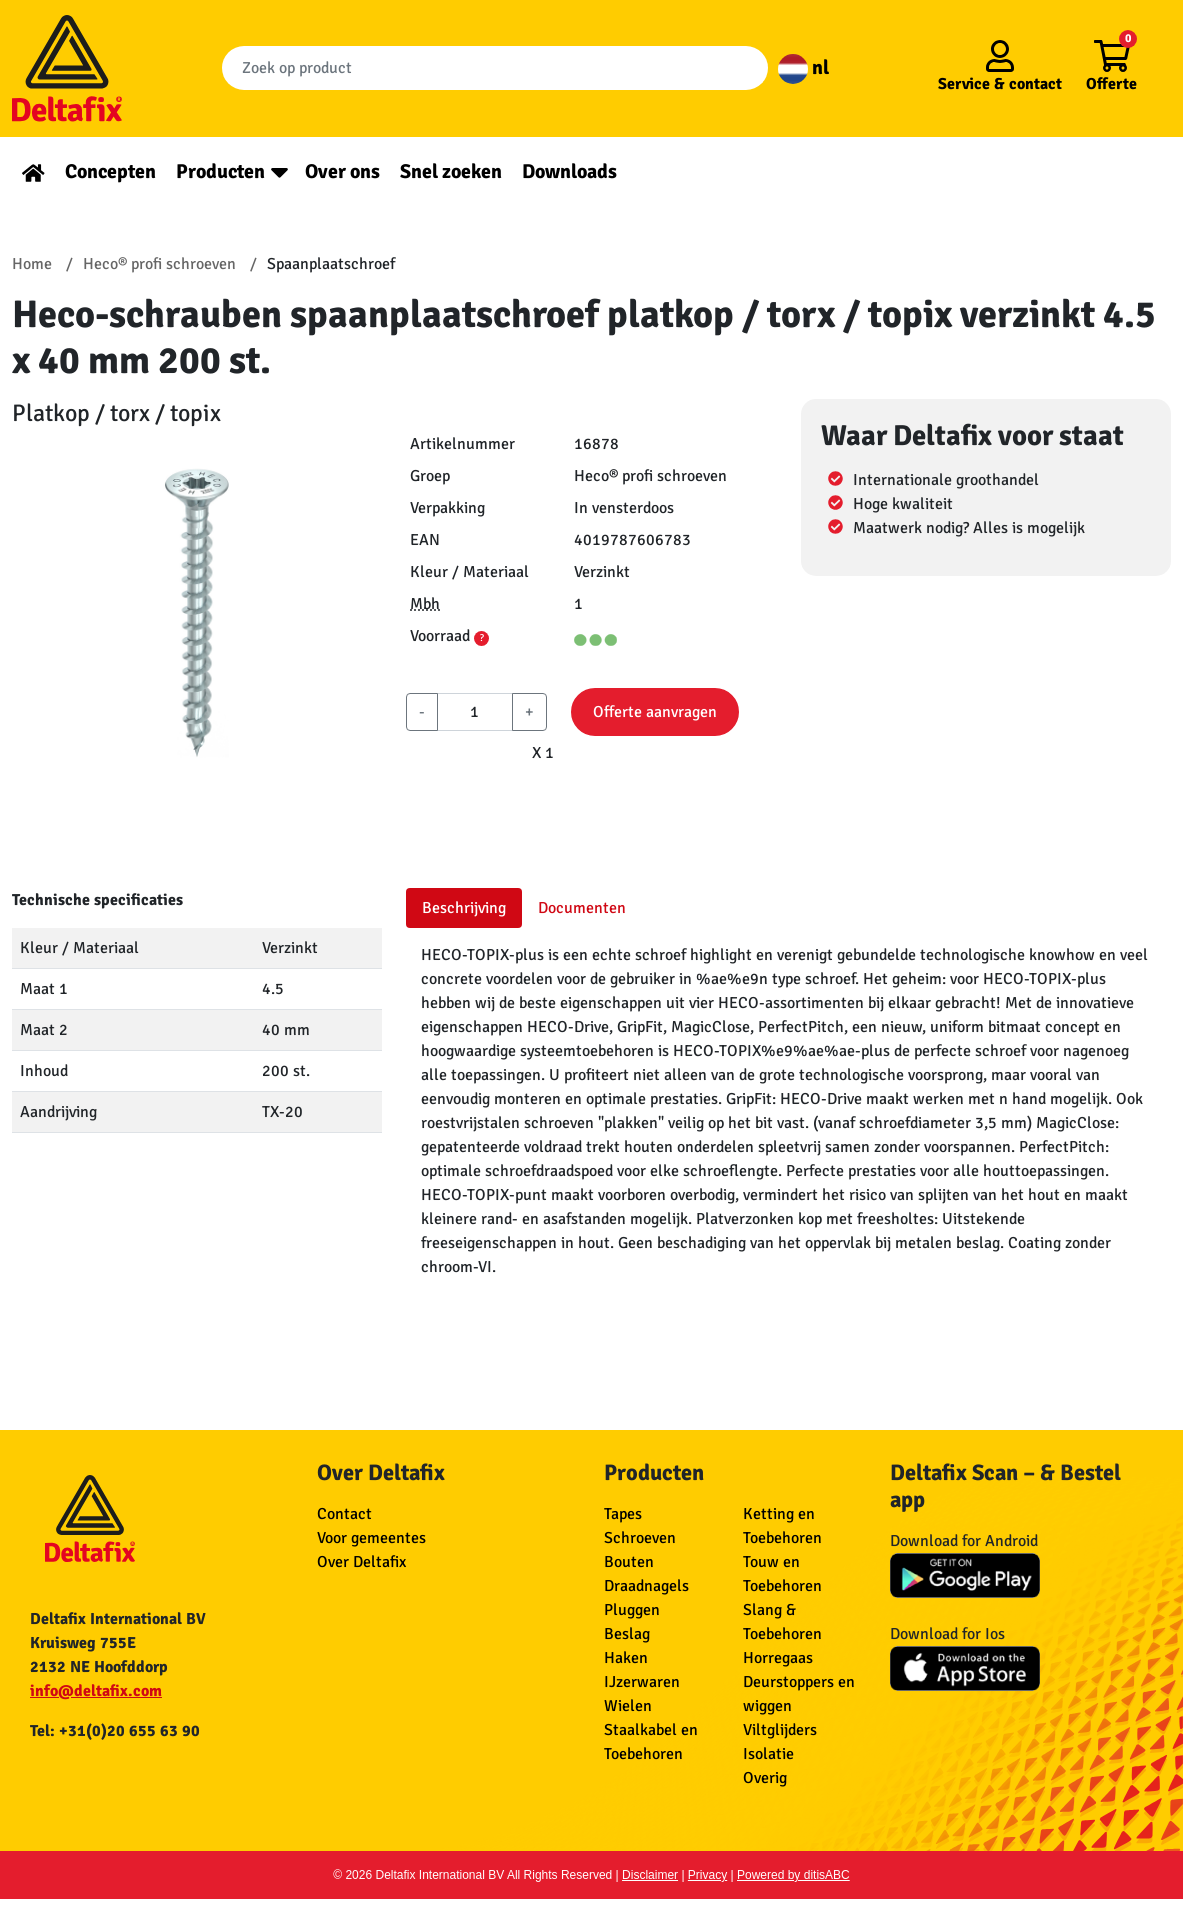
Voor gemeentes (371, 1538)
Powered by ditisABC (793, 1875)
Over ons (342, 171)
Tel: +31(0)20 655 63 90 (115, 1731)
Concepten (110, 171)
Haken (626, 1658)
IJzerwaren (642, 1682)
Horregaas (778, 1658)
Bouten (629, 1562)
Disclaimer (650, 1875)
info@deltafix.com (96, 1691)
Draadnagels (646, 1586)
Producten (220, 171)
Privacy (707, 1875)
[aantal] (474, 712)
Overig (765, 1778)
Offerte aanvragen (655, 712)
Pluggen (632, 1610)
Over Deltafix (361, 1562)
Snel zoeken (451, 171)
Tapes (623, 1514)
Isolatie (768, 1754)
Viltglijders (780, 1730)
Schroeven (640, 1538)
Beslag (627, 1634)
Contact (344, 1514)
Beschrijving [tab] (464, 908)
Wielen (628, 1706)
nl (803, 67)
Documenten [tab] (582, 908)
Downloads (569, 171)
